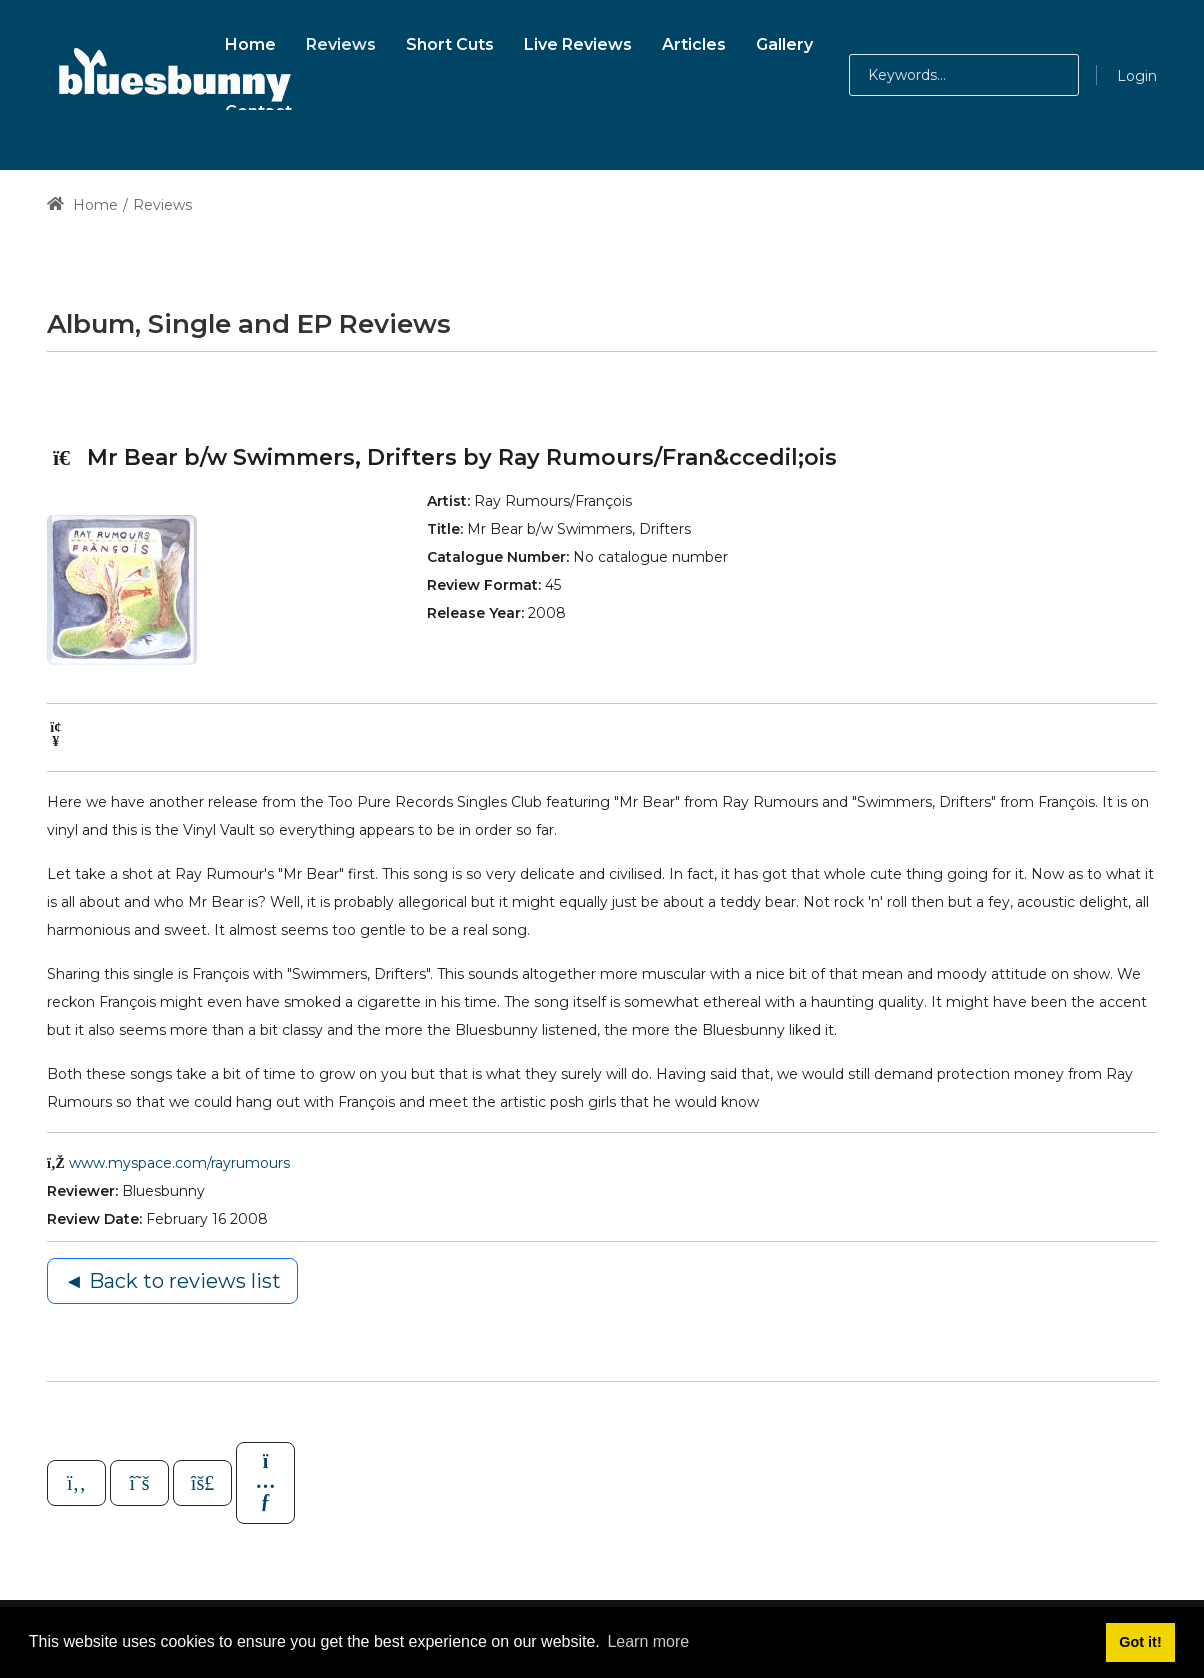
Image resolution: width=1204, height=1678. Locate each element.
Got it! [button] (1140, 1642)
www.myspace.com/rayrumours (179, 1163)
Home (82, 205)
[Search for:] (964, 75)
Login (1137, 76)
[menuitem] (250, 41)
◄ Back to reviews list (172, 1281)
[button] (1035, 75)
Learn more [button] (648, 1641)
